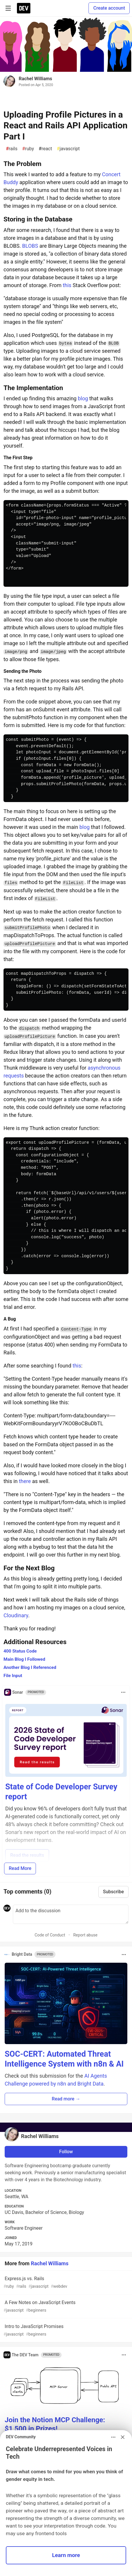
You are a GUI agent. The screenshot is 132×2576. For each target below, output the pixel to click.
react (45, 148)
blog (83, 398)
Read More (20, 1868)
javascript (68, 148)
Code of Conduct (49, 1935)
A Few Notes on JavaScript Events (65, 2306)
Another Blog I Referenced (30, 1667)
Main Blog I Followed (24, 1659)
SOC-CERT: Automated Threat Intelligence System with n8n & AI (64, 2059)
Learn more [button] (66, 2555)
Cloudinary (16, 1615)
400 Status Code (20, 1651)
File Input (13, 1675)
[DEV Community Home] (23, 8)
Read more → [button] (66, 2099)
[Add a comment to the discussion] (70, 1914)
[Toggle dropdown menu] (123, 1692)
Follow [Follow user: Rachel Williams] (66, 2151)
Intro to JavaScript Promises (65, 2330)
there (25, 1481)
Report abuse (85, 1935)
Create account (109, 8)
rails (12, 148)
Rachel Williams (35, 78)
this (67, 285)
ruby (28, 148)
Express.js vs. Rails (65, 2282)
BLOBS (30, 246)
